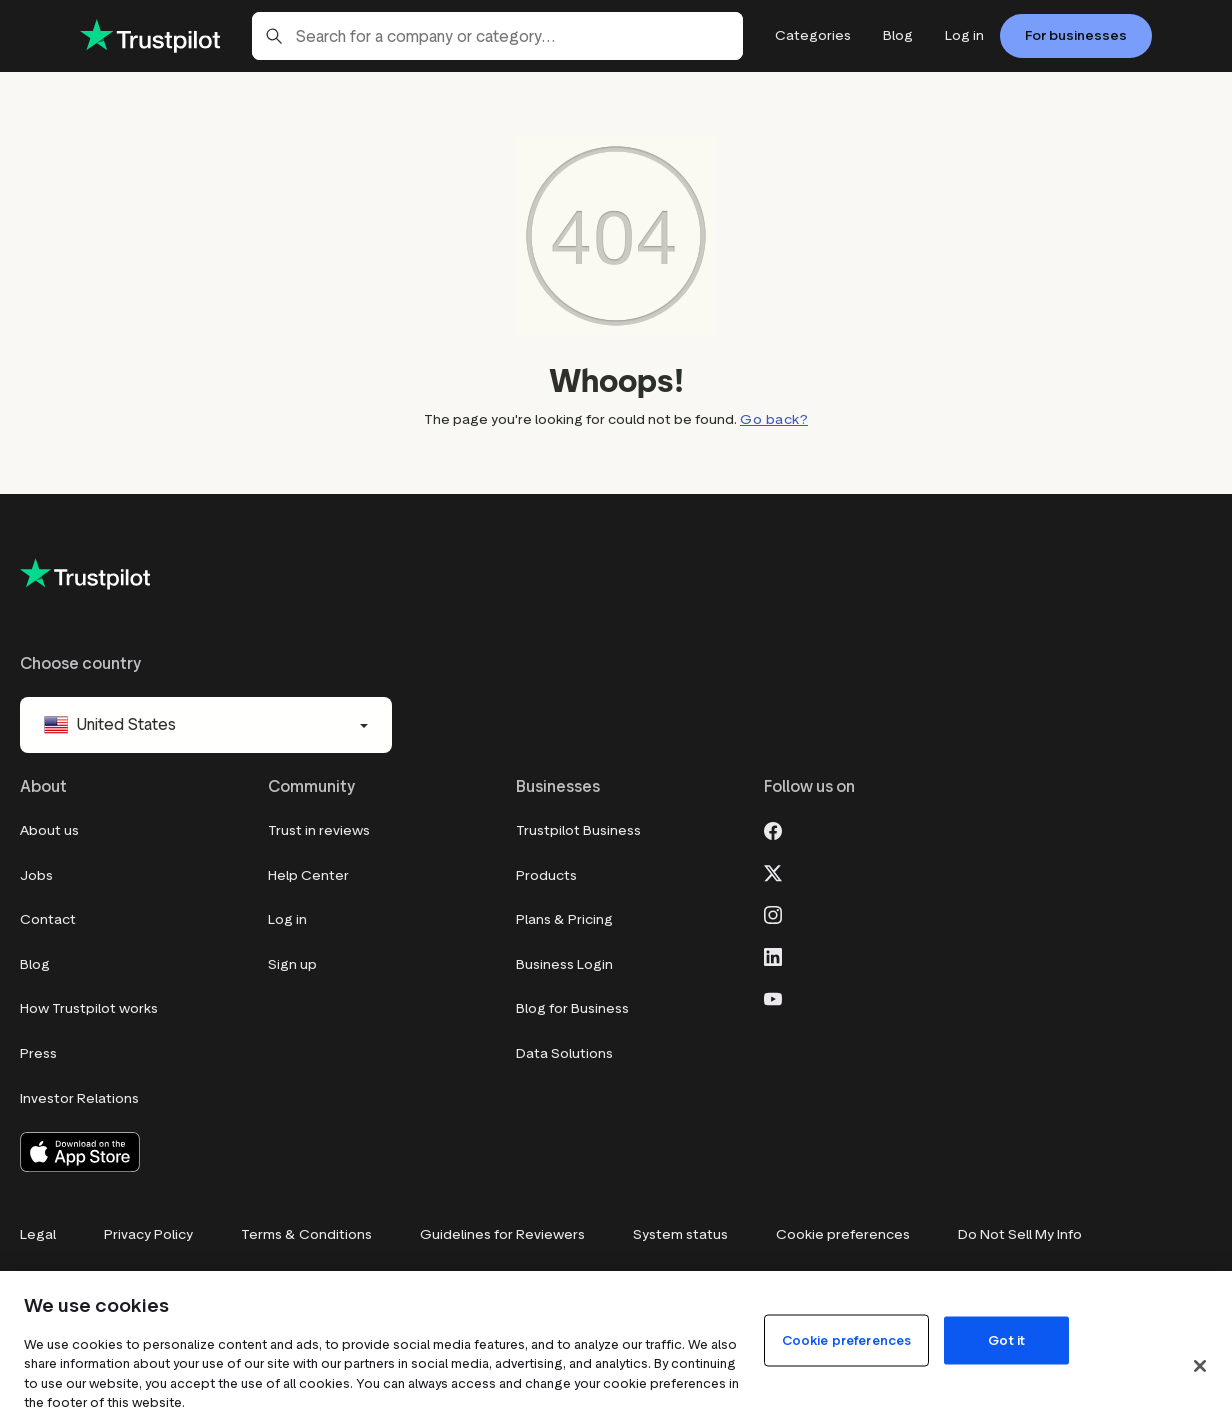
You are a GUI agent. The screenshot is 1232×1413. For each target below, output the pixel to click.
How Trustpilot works (89, 1008)
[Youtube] (773, 997)
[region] (616, 1342)
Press (38, 1053)
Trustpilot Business (578, 830)
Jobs (36, 875)
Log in (287, 919)
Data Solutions (564, 1053)
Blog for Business (572, 1008)
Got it (1006, 1339)
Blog (35, 964)
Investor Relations (79, 1098)
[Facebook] (773, 829)
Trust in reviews (319, 830)
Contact (48, 919)
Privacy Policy (148, 1234)
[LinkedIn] (773, 955)
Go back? (774, 419)
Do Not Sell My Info (1020, 1234)
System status (680, 1234)
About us (49, 830)
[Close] (1200, 1366)
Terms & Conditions (306, 1234)
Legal (38, 1234)
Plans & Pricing (564, 919)
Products (546, 875)
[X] (773, 871)
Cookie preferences (843, 1234)
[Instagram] (773, 913)
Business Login (564, 964)
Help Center (308, 875)
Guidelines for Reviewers (502, 1234)
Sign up (292, 964)
